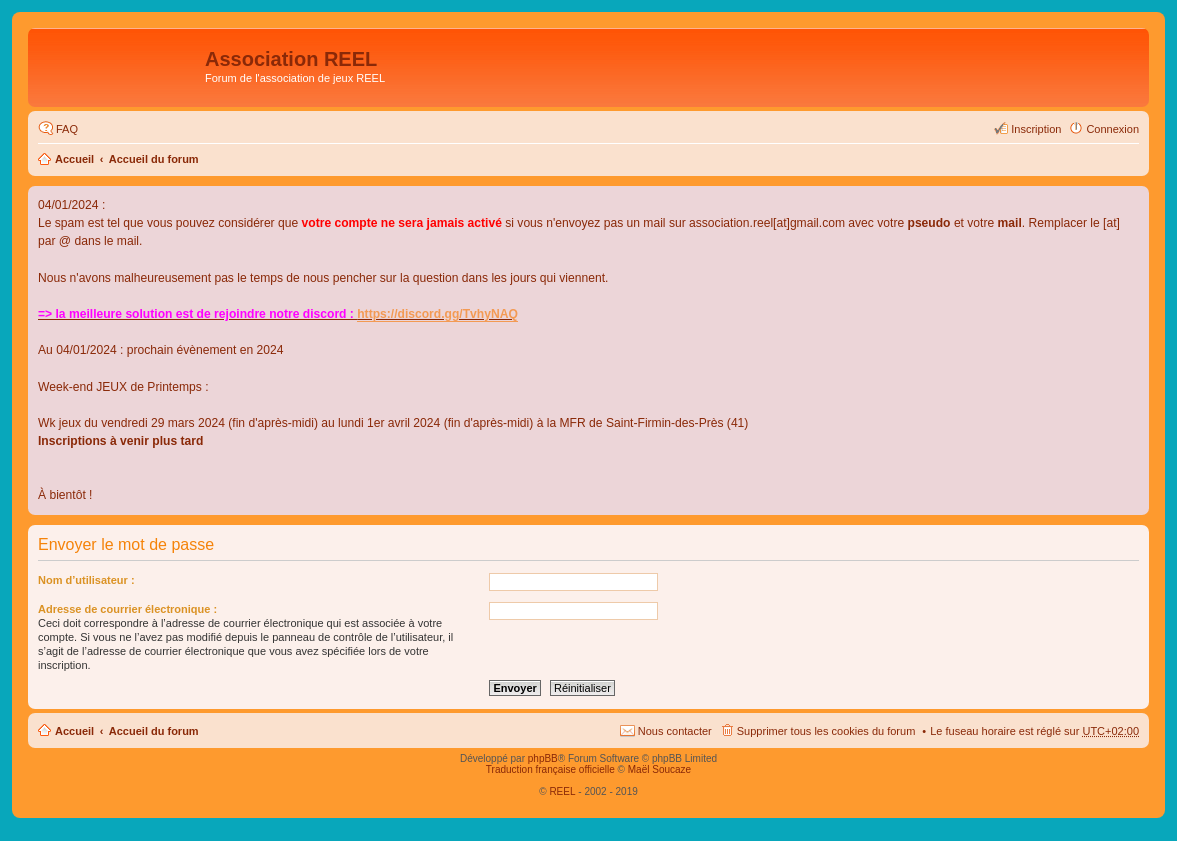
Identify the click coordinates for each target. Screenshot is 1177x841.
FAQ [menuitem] (67, 129)
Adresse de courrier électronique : (127, 609)
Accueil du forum (154, 159)
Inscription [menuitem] (1036, 129)
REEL (562, 791)
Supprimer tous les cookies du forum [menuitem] (826, 731)
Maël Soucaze (659, 769)
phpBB (543, 758)
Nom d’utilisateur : (86, 580)
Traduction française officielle (550, 769)
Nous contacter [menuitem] (675, 731)
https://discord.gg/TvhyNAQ (437, 314)
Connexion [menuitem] (1112, 129)
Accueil (74, 159)
